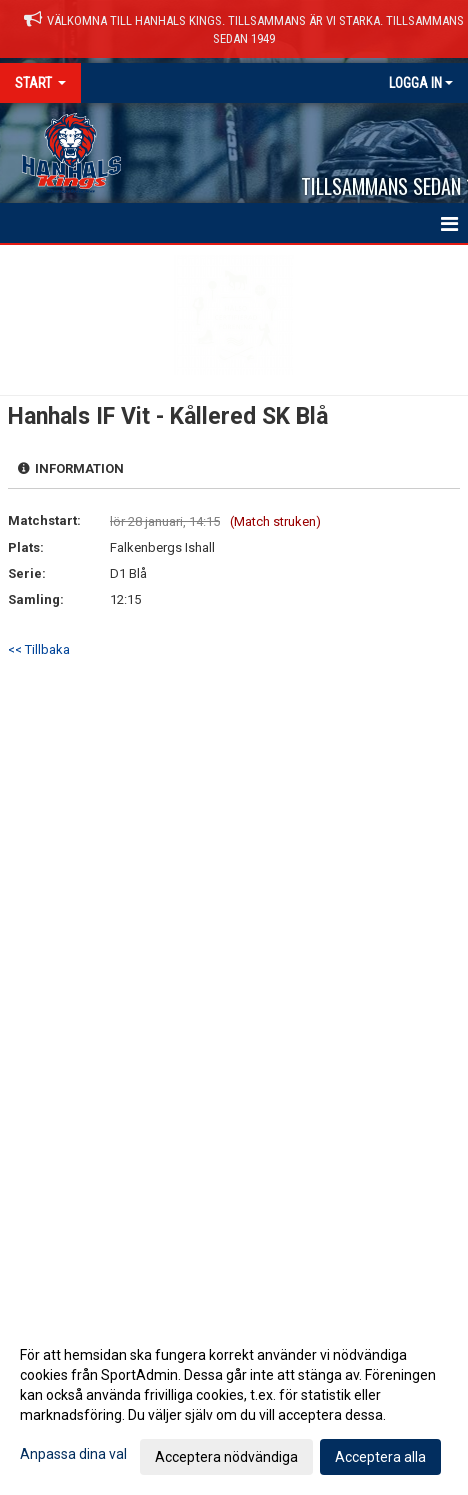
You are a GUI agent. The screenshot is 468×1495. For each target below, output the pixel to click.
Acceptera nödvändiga (226, 1457)
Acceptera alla (380, 1457)
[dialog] (234, 1405)
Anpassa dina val (73, 1454)
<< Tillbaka (39, 649)
